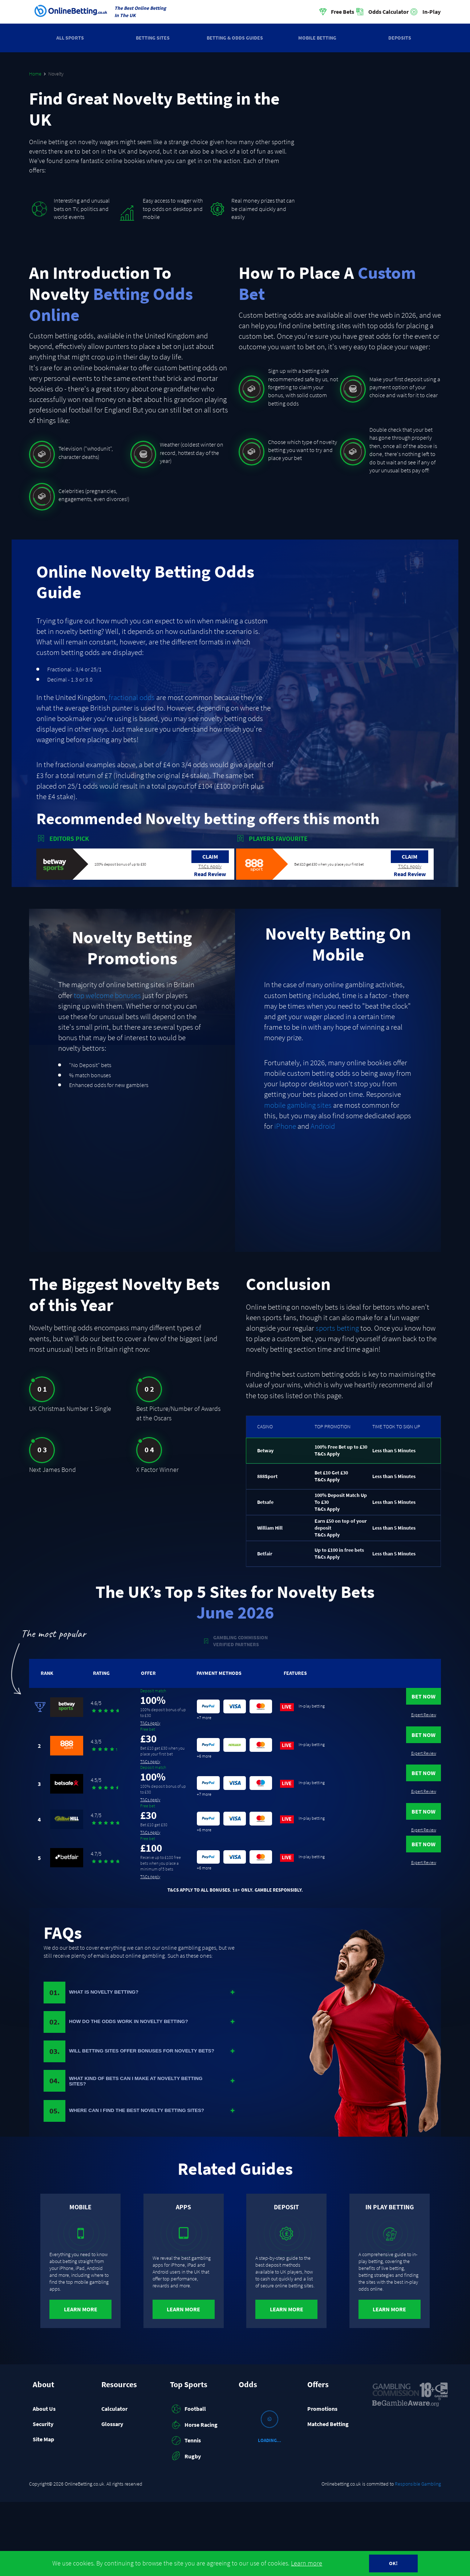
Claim (210, 856)
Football (188, 2483)
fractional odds (132, 697)
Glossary (112, 2498)
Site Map (43, 2513)
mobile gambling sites (298, 1105)
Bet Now (416, 1702)
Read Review (210, 874)
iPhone (285, 1126)
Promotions (322, 2482)
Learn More (80, 2383)
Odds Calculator (388, 11)
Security (43, 2498)
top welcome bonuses (107, 995)
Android (323, 1126)
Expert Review (415, 1721)
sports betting (337, 1328)
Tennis (185, 2514)
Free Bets (342, 11)
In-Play (431, 11)
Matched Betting (328, 2498)
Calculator (114, 2482)
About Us (44, 2482)
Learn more (306, 2563)
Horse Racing (194, 2498)
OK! (393, 2563)
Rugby (185, 2530)
